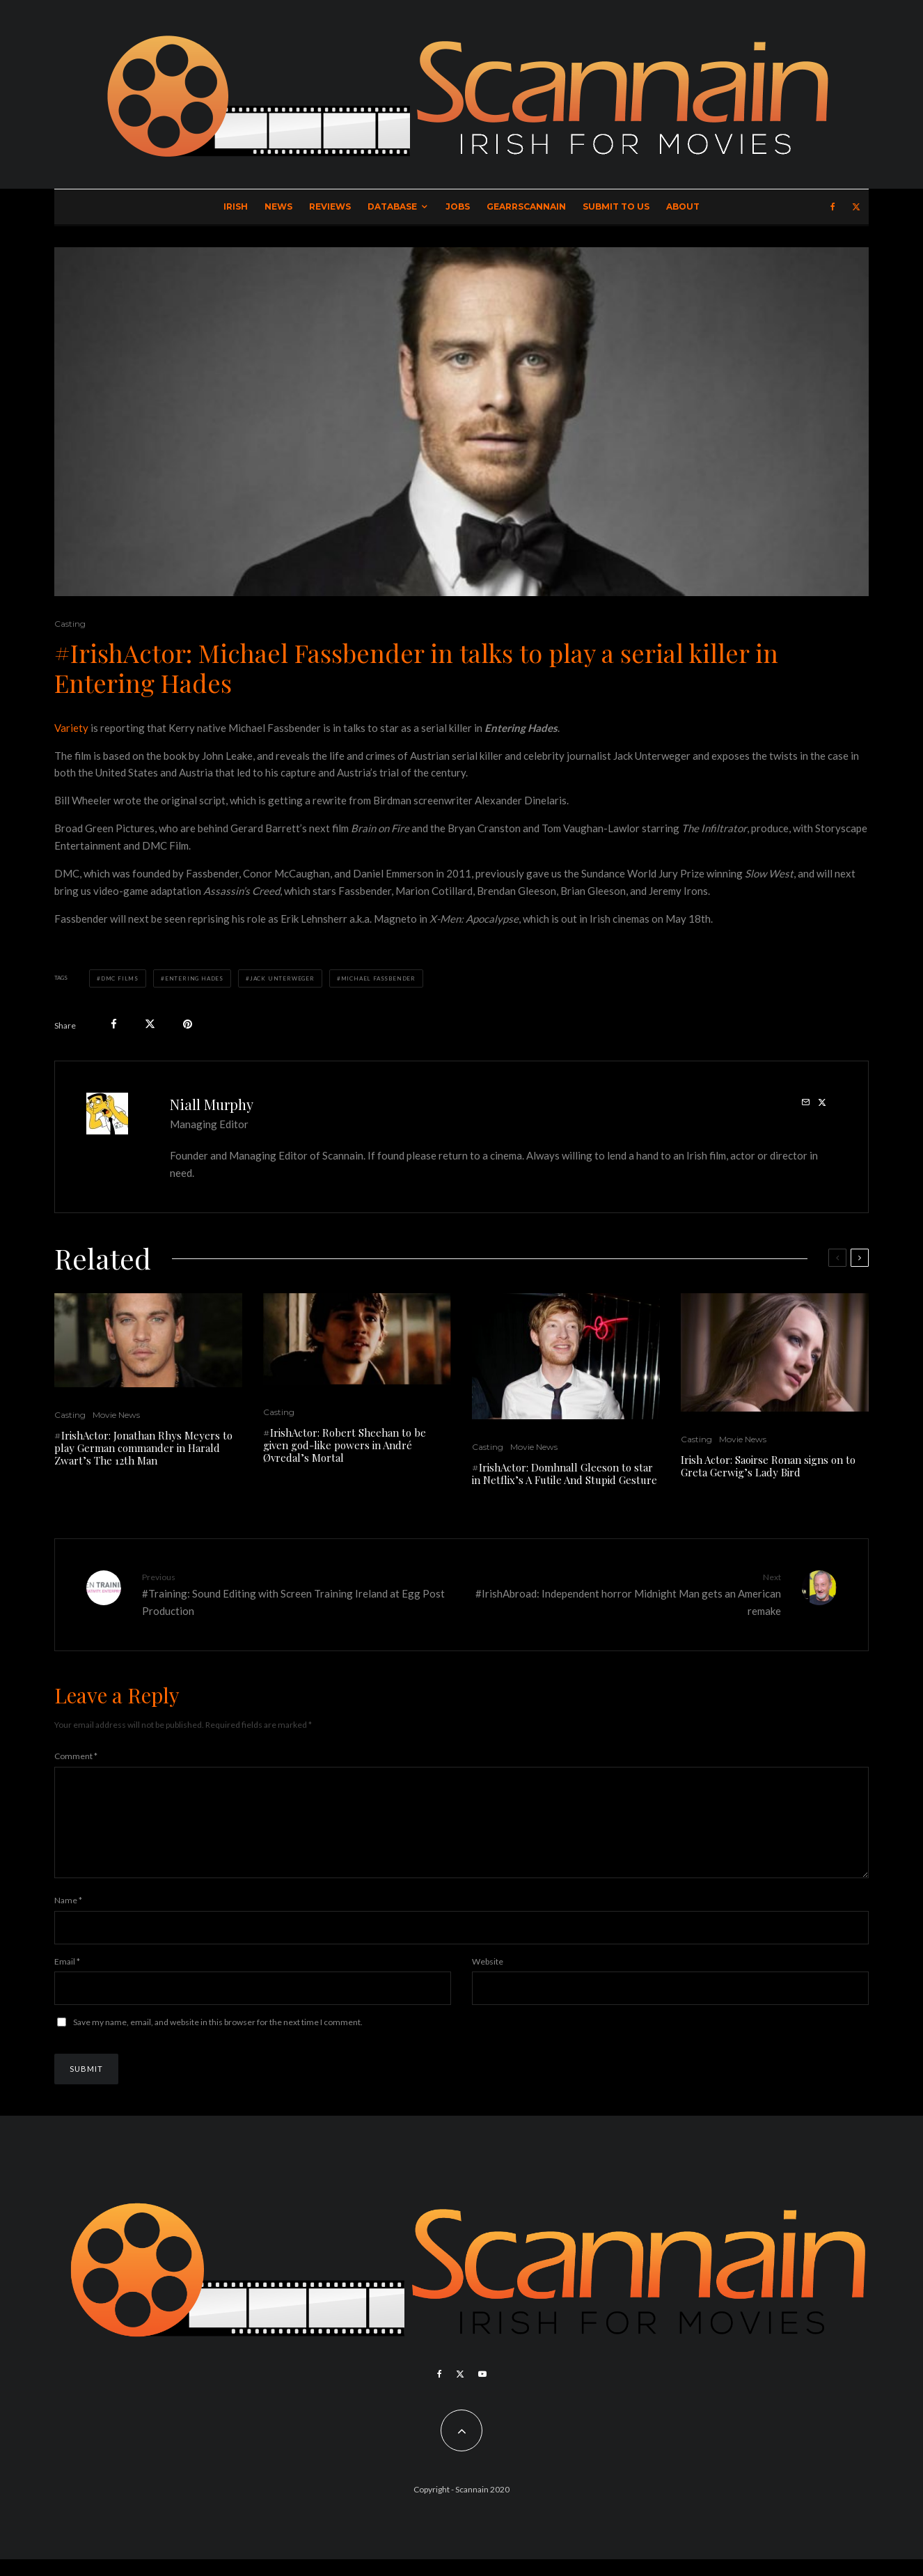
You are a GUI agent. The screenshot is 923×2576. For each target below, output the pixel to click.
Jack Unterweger (282, 978)
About (683, 206)
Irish (235, 206)
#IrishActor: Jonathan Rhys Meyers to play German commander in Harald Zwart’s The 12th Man (143, 1448)
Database (392, 206)
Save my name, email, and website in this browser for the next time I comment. (218, 2039)
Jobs (457, 206)
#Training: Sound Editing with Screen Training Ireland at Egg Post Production (296, 1593)
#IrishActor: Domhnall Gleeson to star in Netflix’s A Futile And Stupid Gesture (564, 1473)
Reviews (330, 206)
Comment (75, 1756)
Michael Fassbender (378, 978)
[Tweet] (150, 1024)
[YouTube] (482, 2391)
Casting (70, 623)
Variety (71, 727)
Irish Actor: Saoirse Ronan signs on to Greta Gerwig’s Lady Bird (768, 1465)
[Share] (114, 1024)
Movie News (116, 1415)
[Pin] (187, 1024)
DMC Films (120, 978)
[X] (856, 206)
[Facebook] (833, 206)
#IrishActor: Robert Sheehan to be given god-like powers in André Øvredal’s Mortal (344, 1445)
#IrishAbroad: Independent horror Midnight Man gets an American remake (626, 1593)
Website (487, 1978)
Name (68, 1917)
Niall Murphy (211, 1104)
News (278, 206)
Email (67, 1978)
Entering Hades (194, 978)
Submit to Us (616, 206)
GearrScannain (526, 206)
